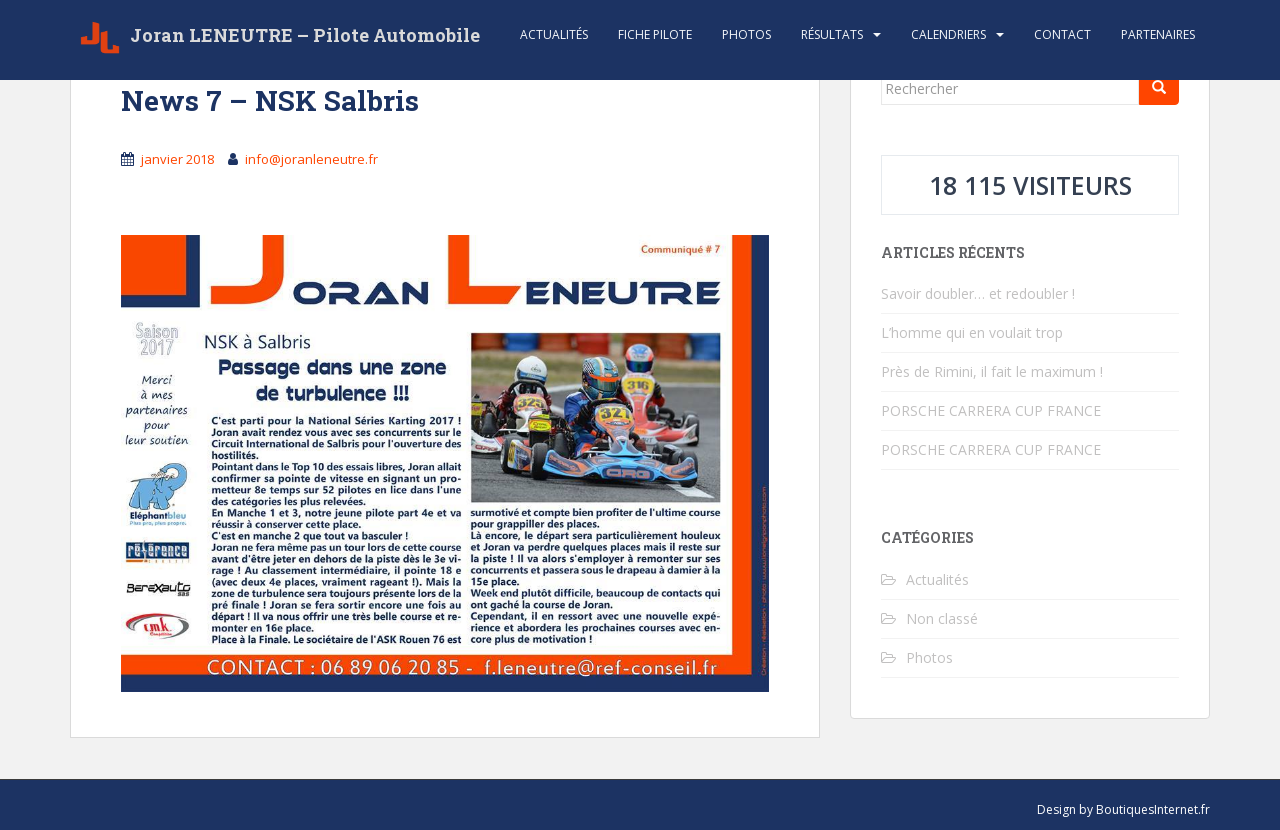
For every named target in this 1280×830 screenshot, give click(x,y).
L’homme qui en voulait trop (972, 332)
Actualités (554, 34)
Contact (1062, 34)
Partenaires (1158, 34)
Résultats (832, 34)
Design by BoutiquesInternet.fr (1123, 809)
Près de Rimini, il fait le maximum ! (992, 371)
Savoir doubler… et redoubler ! (978, 293)
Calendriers (948, 34)
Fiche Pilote (655, 34)
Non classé (942, 618)
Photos (746, 34)
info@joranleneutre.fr (311, 159)
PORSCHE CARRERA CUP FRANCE (991, 410)
